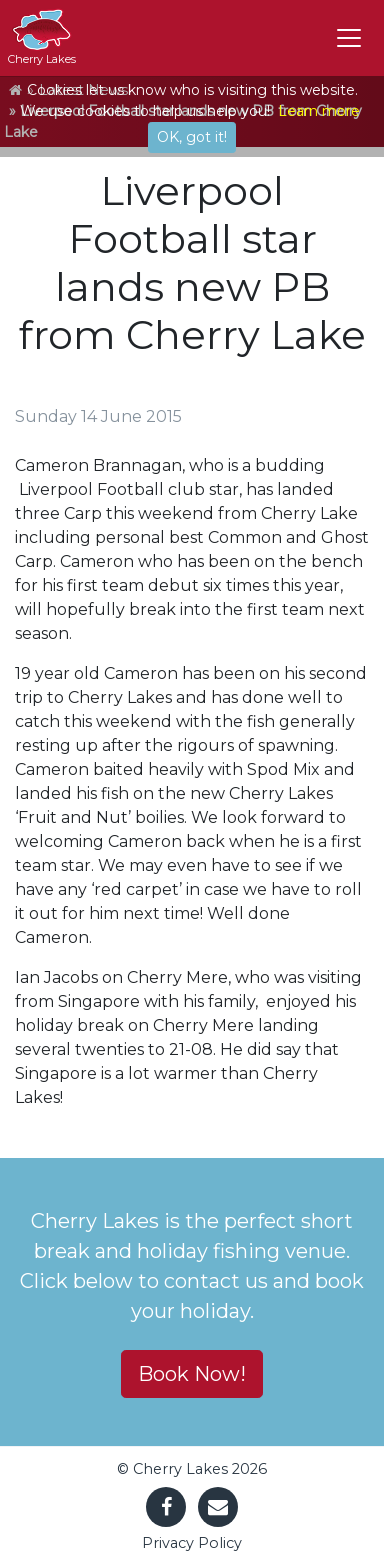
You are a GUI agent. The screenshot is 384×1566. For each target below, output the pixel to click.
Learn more (319, 111)
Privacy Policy (192, 1543)
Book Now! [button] (192, 1374)
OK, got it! (192, 137)
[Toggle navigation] (349, 38)
